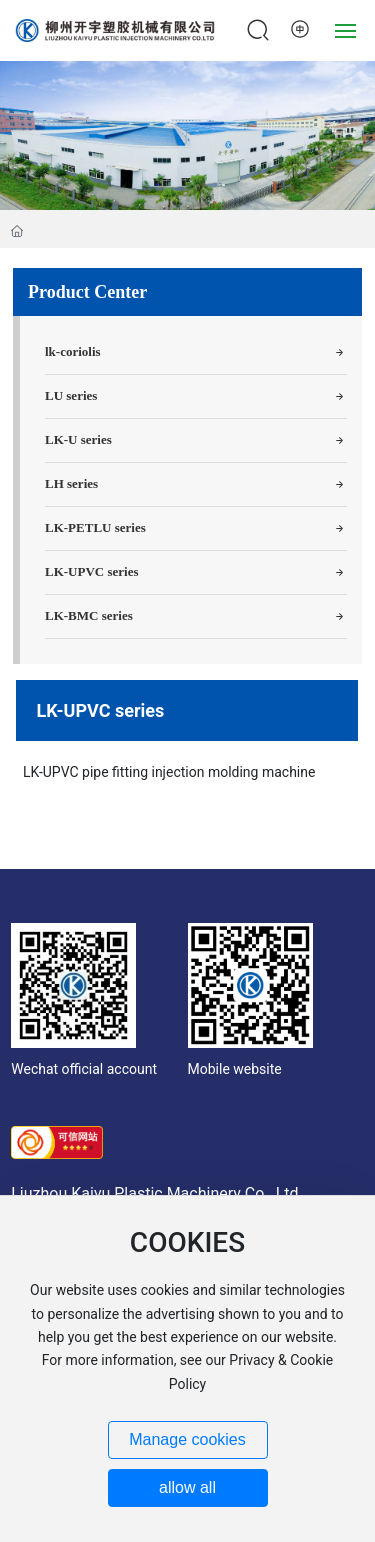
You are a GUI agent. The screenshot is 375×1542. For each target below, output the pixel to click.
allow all (187, 1487)
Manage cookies (187, 1439)
